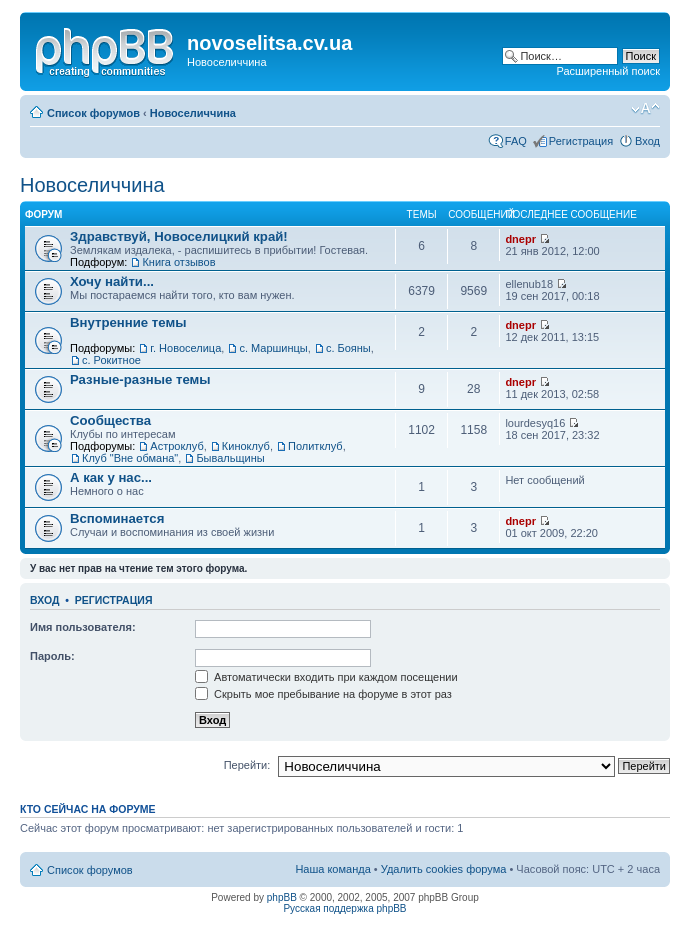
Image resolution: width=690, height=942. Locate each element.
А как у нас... (111, 477)
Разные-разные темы (140, 379)
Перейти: (247, 765)
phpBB (282, 897)
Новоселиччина (193, 113)
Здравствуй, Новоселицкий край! (179, 236)
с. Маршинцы (273, 348)
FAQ (516, 141)
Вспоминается (117, 518)
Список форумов (93, 113)
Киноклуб (246, 446)
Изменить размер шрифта (645, 109)
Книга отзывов (178, 262)
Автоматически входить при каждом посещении (326, 677)
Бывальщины (230, 458)
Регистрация (581, 141)
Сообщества (110, 420)
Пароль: (52, 656)
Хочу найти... (112, 281)
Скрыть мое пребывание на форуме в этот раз (323, 694)
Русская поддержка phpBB (344, 908)
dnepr (520, 239)
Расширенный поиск (608, 71)
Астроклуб (176, 446)
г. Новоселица (185, 348)
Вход (647, 141)
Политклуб (315, 446)
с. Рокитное (111, 360)
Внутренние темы (128, 322)
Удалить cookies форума (444, 869)
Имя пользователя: (83, 627)
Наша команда (332, 869)
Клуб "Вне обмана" (130, 458)
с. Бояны (348, 348)
